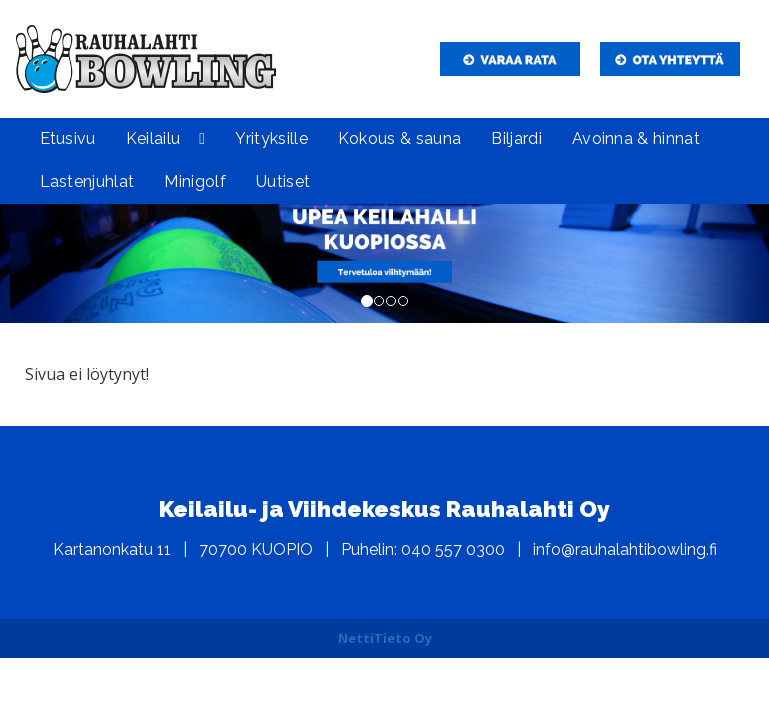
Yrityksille (271, 138)
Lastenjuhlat (87, 181)
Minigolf (195, 181)
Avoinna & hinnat (636, 138)
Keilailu (153, 138)
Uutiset (283, 181)
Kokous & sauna (399, 138)
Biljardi (516, 138)
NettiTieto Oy (385, 638)
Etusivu (68, 138)
